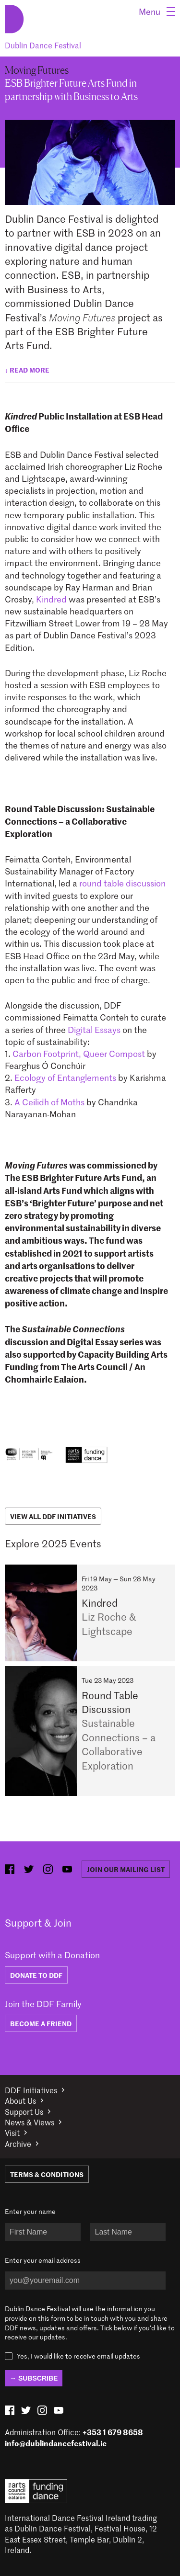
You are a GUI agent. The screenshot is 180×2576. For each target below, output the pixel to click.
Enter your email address (43, 2260)
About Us (20, 2100)
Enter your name (30, 2211)
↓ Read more (27, 369)
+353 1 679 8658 (113, 2432)
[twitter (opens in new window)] (29, 1869)
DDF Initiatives (31, 2090)
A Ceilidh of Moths (49, 1102)
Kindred (52, 599)
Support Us (24, 2111)
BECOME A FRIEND (41, 2023)
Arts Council (36, 2491)
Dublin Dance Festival (43, 45)
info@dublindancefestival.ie (56, 2443)
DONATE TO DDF (36, 1975)
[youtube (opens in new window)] (67, 1869)
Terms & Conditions (47, 2174)
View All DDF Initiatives (53, 1516)
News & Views (29, 2122)
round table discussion (122, 883)
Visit (12, 2132)
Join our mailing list (126, 1869)
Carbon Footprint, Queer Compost (79, 1053)
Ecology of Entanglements (65, 1077)
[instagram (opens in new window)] (48, 1869)
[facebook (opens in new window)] (9, 1869)
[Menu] (157, 11)
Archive (18, 2143)
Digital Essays (94, 1029)
